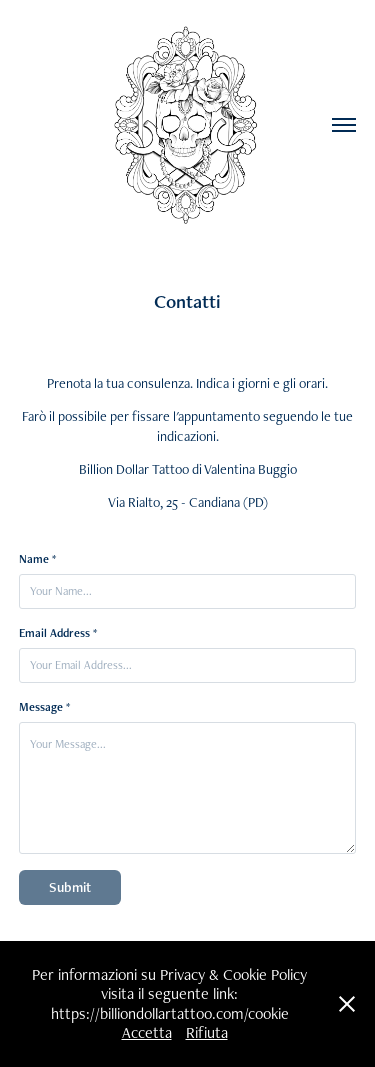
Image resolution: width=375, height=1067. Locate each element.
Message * (44, 707)
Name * (37, 559)
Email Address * (58, 633)
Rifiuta (207, 1032)
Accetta (147, 1032)
